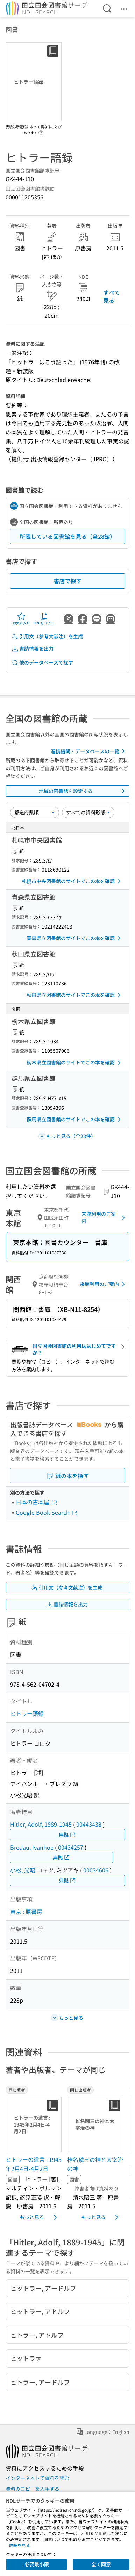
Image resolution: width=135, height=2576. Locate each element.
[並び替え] (34, 812)
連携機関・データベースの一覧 (89, 751)
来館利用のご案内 (104, 1217)
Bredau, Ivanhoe (32, 1847)
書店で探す (67, 581)
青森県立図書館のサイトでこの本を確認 (75, 938)
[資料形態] (88, 812)
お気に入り (21, 618)
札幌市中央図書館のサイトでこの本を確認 (72, 881)
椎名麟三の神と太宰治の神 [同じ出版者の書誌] (95, 2164)
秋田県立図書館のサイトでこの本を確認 (75, 995)
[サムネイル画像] (34, 2124)
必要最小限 (36, 2564)
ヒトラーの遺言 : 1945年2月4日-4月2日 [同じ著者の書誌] (34, 2164)
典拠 (67, 1834)
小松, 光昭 (22, 1870)
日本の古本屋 (37, 1502)
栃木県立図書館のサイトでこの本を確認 (75, 1062)
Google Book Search (47, 1512)
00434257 (70, 1847)
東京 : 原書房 (26, 1911)
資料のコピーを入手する (32, 2488)
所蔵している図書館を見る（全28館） (67, 536)
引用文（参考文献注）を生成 (47, 636)
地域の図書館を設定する (83, 791)
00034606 (95, 1870)
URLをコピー (43, 618)
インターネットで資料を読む (37, 2477)
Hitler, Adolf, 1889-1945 (41, 1824)
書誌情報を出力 (33, 648)
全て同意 (101, 2564)
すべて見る (111, 296)
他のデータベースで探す (42, 662)
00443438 (88, 1824)
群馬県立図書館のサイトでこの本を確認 (75, 1119)
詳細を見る (19, 2545)
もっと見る (39, 2217)
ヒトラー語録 (27, 1713)
